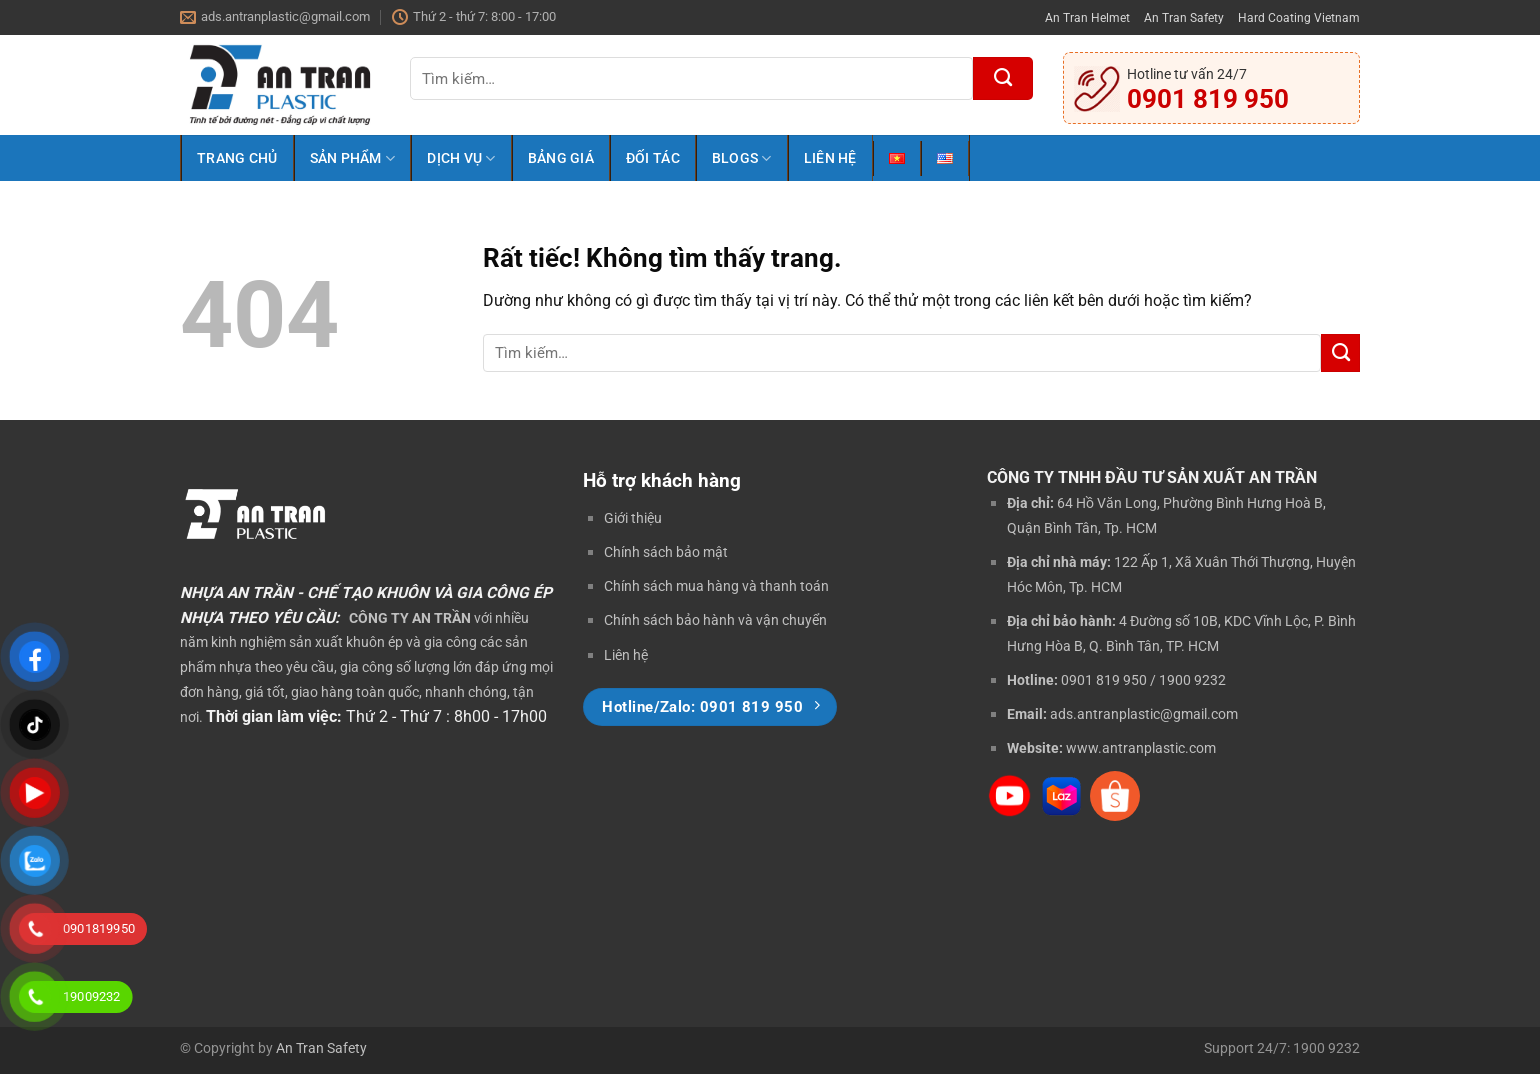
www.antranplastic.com (1141, 748)
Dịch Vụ (461, 158)
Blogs (742, 158)
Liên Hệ (830, 158)
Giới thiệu (633, 518)
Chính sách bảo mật (666, 552)
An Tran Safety (1184, 17)
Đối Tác (653, 158)
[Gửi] (1003, 78)
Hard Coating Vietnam (1299, 17)
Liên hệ (626, 655)
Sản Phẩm (353, 158)
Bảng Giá (561, 158)
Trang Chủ (237, 158)
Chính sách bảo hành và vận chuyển (715, 620)
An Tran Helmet (1087, 17)
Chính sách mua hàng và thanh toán (716, 586)
